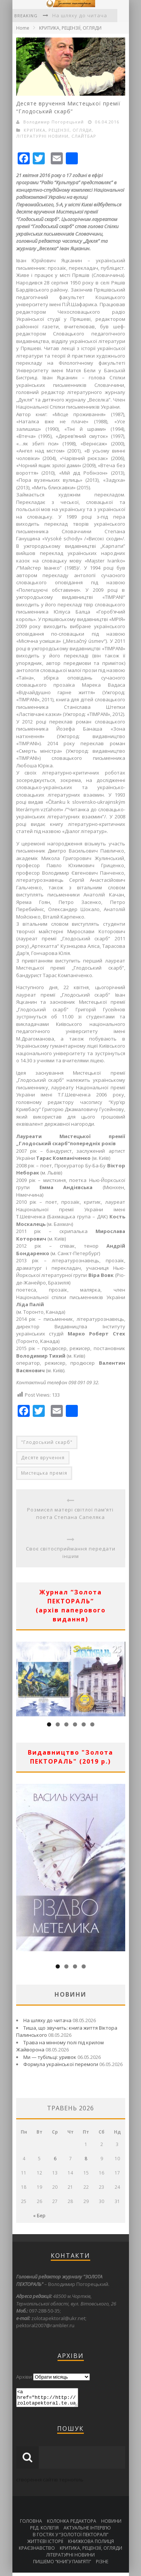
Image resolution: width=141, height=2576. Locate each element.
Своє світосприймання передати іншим (70, 1552)
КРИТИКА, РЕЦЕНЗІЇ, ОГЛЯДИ (70, 28)
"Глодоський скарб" (47, 1442)
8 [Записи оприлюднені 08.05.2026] (86, 2158)
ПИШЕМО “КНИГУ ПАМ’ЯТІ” (62, 2565)
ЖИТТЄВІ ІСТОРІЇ (45, 2544)
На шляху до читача (79, 15)
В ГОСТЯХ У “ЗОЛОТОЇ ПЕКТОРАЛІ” (70, 2538)
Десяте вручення (43, 1457)
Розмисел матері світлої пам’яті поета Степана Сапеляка (70, 1513)
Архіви (24, 2376)
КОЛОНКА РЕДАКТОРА (71, 2524)
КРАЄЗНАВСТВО (37, 2551)
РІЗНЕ (102, 2565)
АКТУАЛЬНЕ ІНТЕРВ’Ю (87, 2531)
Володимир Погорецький (53, 122)
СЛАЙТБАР (83, 136)
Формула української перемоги (60, 2064)
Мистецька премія (44, 1473)
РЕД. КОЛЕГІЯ (44, 2531)
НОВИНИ (111, 2524)
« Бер (39, 2215)
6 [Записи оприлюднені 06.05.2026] (55, 2158)
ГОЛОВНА (31, 2524)
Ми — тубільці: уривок (49, 2057)
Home (22, 28)
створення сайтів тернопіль (49, 2483)
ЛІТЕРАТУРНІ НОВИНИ (42, 136)
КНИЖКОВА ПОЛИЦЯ (91, 2544)
